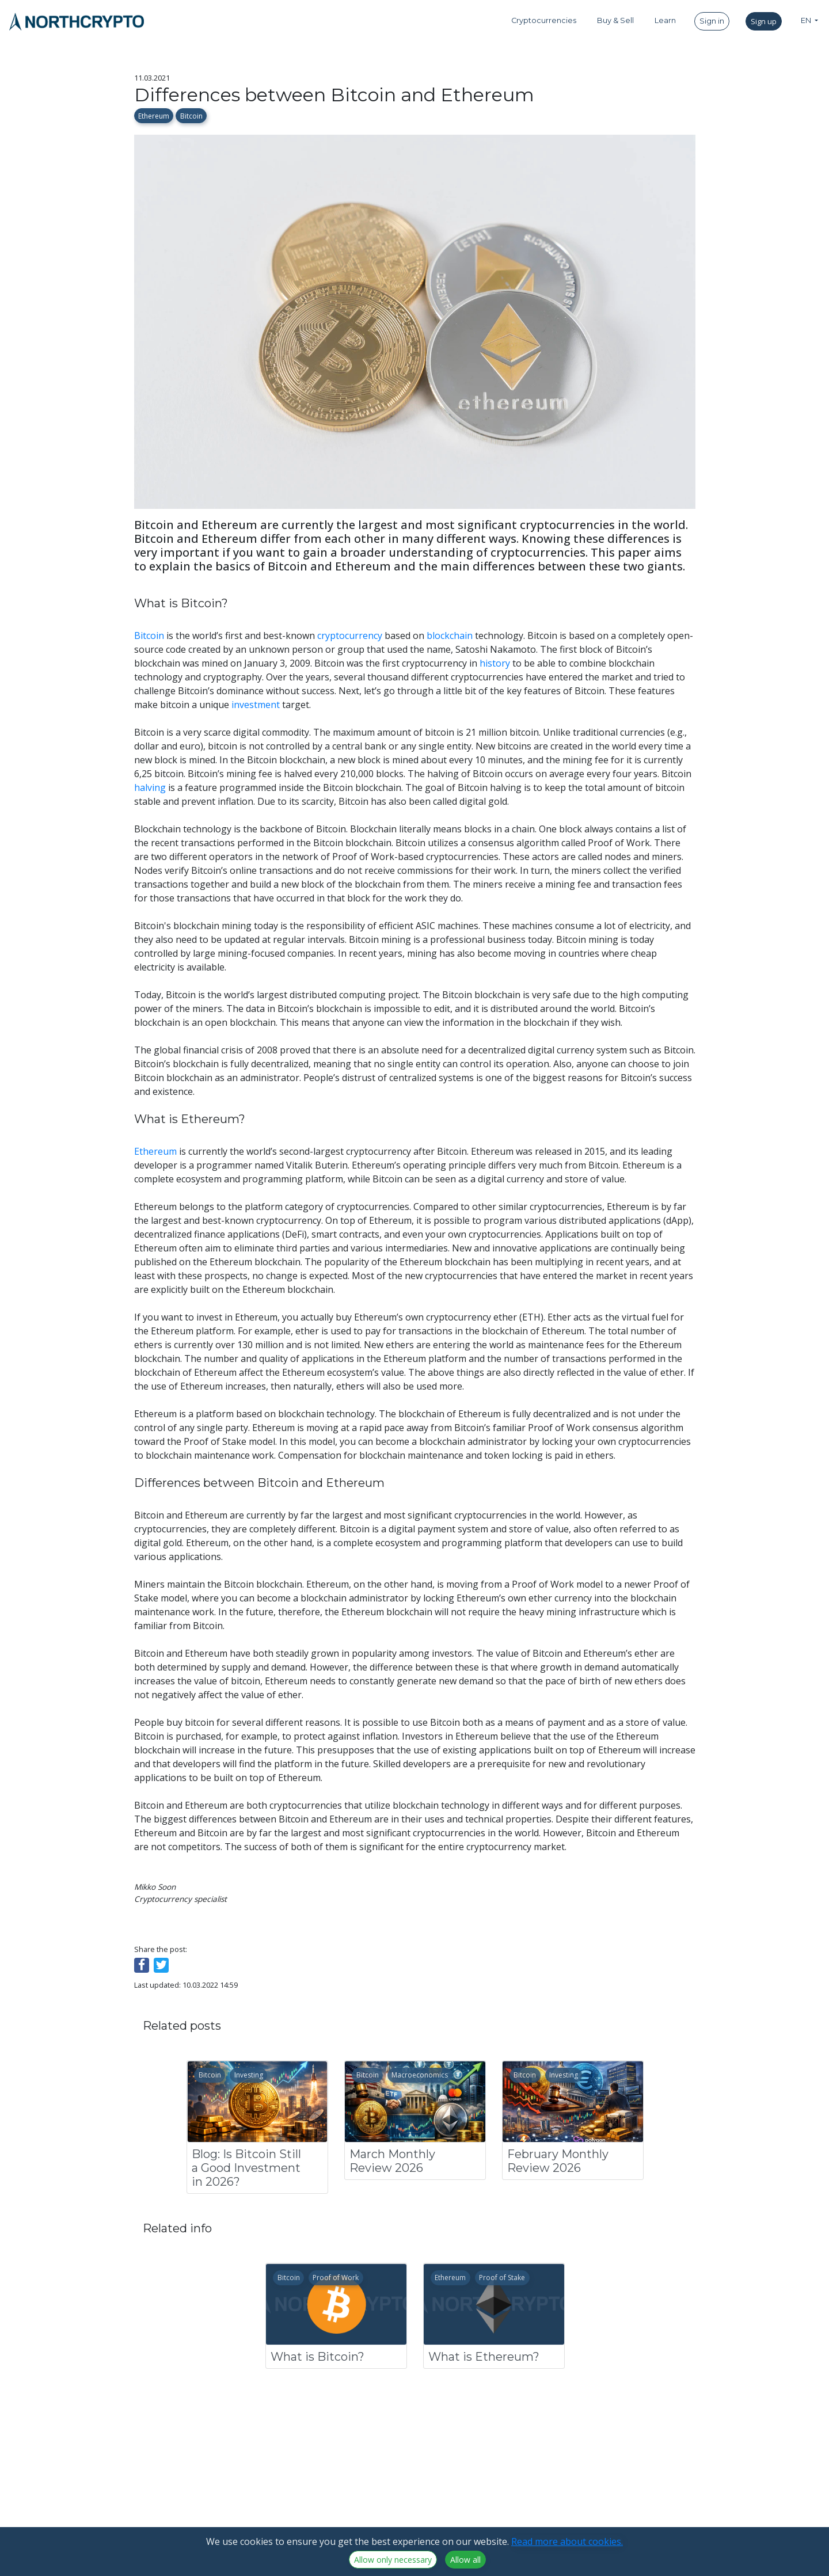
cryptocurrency (349, 635)
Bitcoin (191, 116)
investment (255, 704)
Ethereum (153, 116)
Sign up (764, 21)
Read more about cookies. (567, 2541)
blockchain (450, 635)
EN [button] (807, 20)
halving (150, 787)
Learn (665, 20)
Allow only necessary (393, 2559)
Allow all (465, 2559)
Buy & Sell (615, 20)
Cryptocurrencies (543, 20)
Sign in (711, 21)
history (495, 663)
